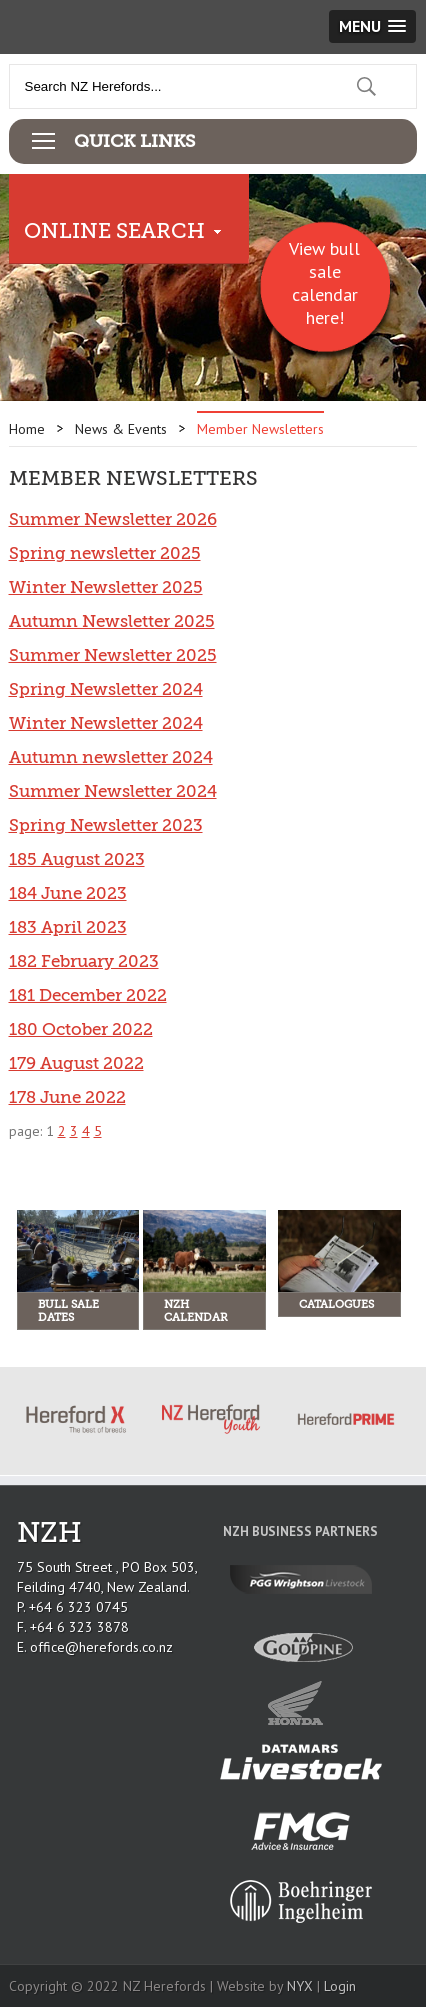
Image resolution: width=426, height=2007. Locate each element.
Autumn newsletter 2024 (111, 757)
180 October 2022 (81, 1029)
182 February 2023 (84, 961)
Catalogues (336, 1304)
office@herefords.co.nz (101, 1647)
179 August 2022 (76, 1063)
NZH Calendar (196, 1311)
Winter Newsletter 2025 (106, 587)
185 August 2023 (77, 859)
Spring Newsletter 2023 (106, 825)
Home (27, 429)
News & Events (121, 429)
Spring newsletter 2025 (105, 553)
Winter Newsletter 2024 (106, 723)
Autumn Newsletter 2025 (112, 621)
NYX (300, 1986)
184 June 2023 (68, 893)
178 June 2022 (67, 1097)
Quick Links (134, 141)
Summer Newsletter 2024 (113, 791)
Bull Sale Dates (68, 1311)
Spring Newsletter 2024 (106, 689)
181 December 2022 (88, 995)
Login (340, 1986)
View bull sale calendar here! (324, 283)
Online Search (114, 231)
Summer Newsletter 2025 (113, 655)
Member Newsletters (260, 429)
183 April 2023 (68, 927)
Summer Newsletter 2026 (113, 519)
